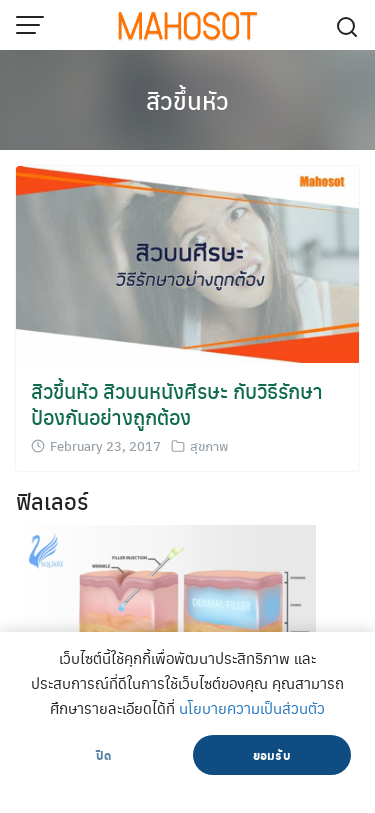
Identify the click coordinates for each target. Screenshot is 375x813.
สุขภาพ (209, 445)
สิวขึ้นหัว (187, 100)
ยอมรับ (272, 755)
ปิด (103, 755)
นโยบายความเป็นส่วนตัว (252, 708)
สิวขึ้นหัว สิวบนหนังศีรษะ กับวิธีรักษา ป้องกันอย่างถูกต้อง (177, 403)
